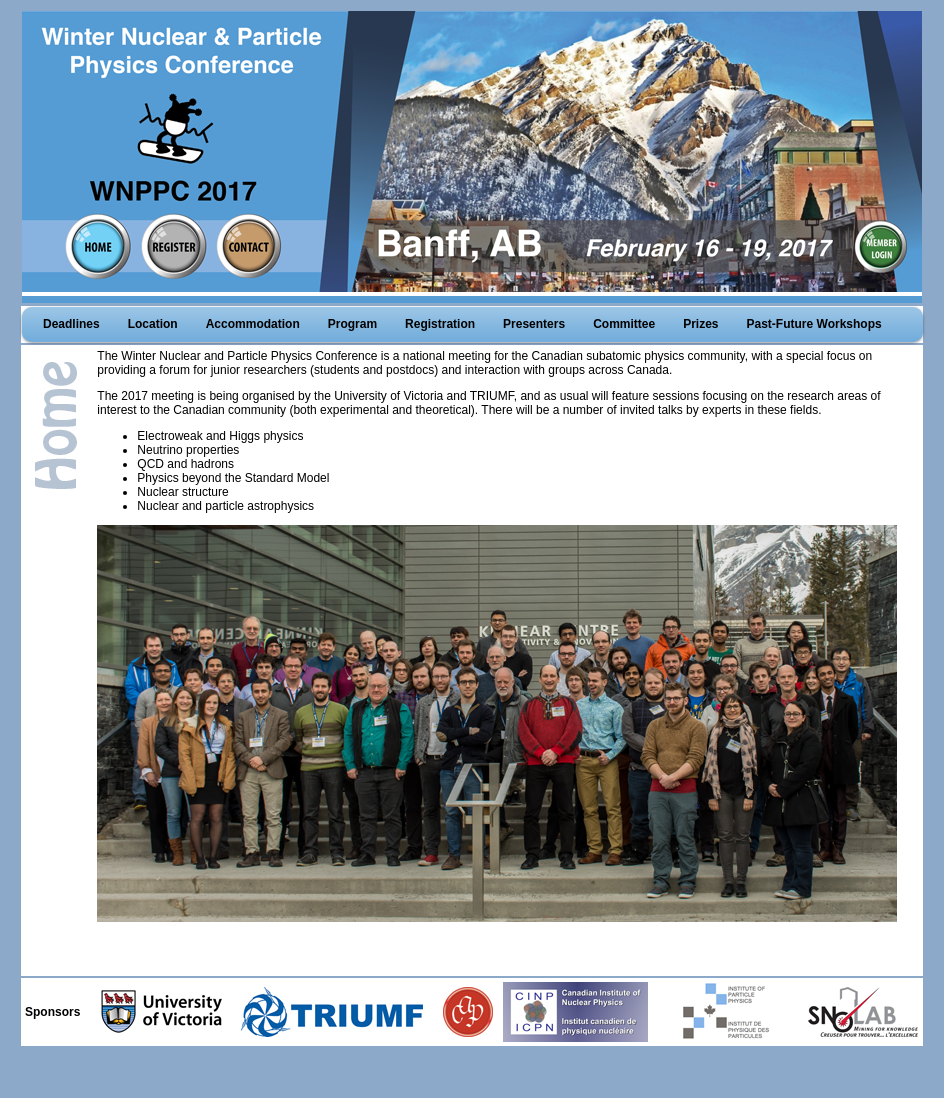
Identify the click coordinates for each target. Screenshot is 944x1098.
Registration (440, 324)
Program (352, 324)
